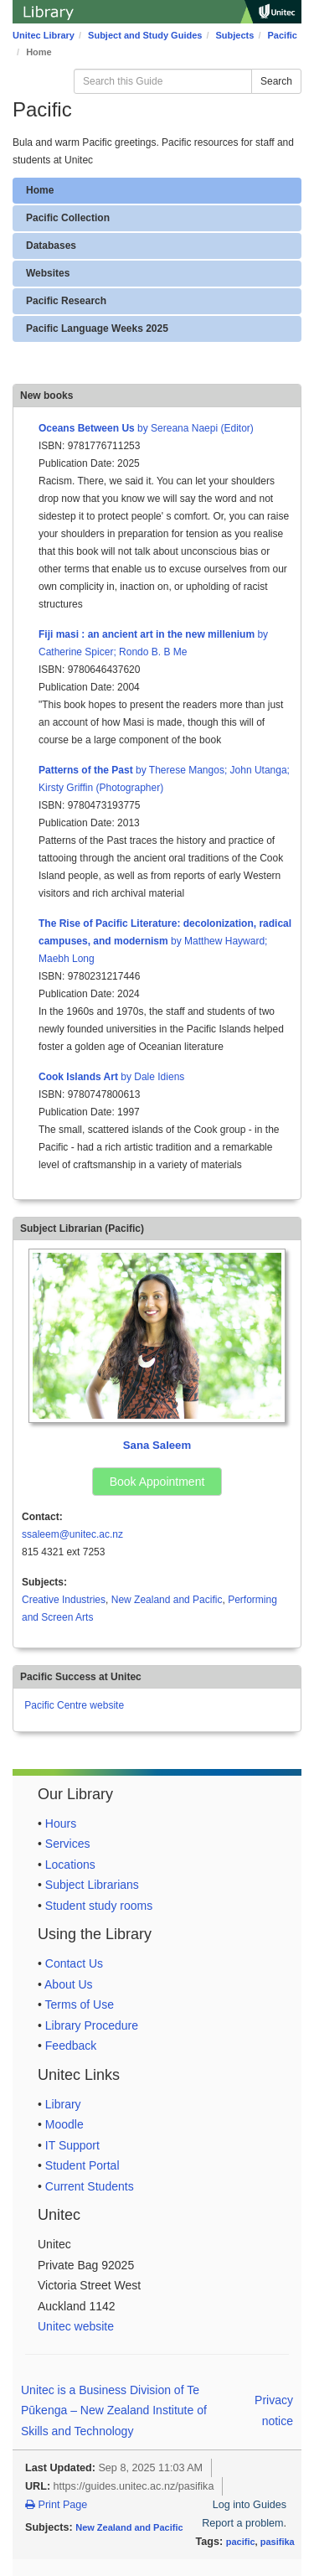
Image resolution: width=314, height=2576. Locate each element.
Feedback (70, 2045)
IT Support (72, 2145)
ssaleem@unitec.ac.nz (72, 1534)
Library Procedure (91, 2025)
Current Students (89, 2186)
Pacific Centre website (74, 1705)
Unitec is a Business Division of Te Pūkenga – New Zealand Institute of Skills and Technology (114, 2410)
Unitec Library (44, 35)
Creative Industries (64, 1600)
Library (63, 2104)
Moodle (64, 2124)
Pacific (282, 35)
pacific (240, 2542)
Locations (70, 1864)
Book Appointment (157, 1481)
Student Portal (82, 2165)
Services (67, 1843)
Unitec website (76, 2326)
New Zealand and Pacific (167, 1600)
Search (276, 81)
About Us (68, 1984)
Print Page (56, 2505)
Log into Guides (249, 2505)
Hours (60, 1823)
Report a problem (242, 2523)
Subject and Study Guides (145, 35)
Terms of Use (79, 2004)
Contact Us (74, 1963)
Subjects (235, 35)
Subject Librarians (92, 1884)
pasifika (277, 2542)
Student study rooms (98, 1905)
